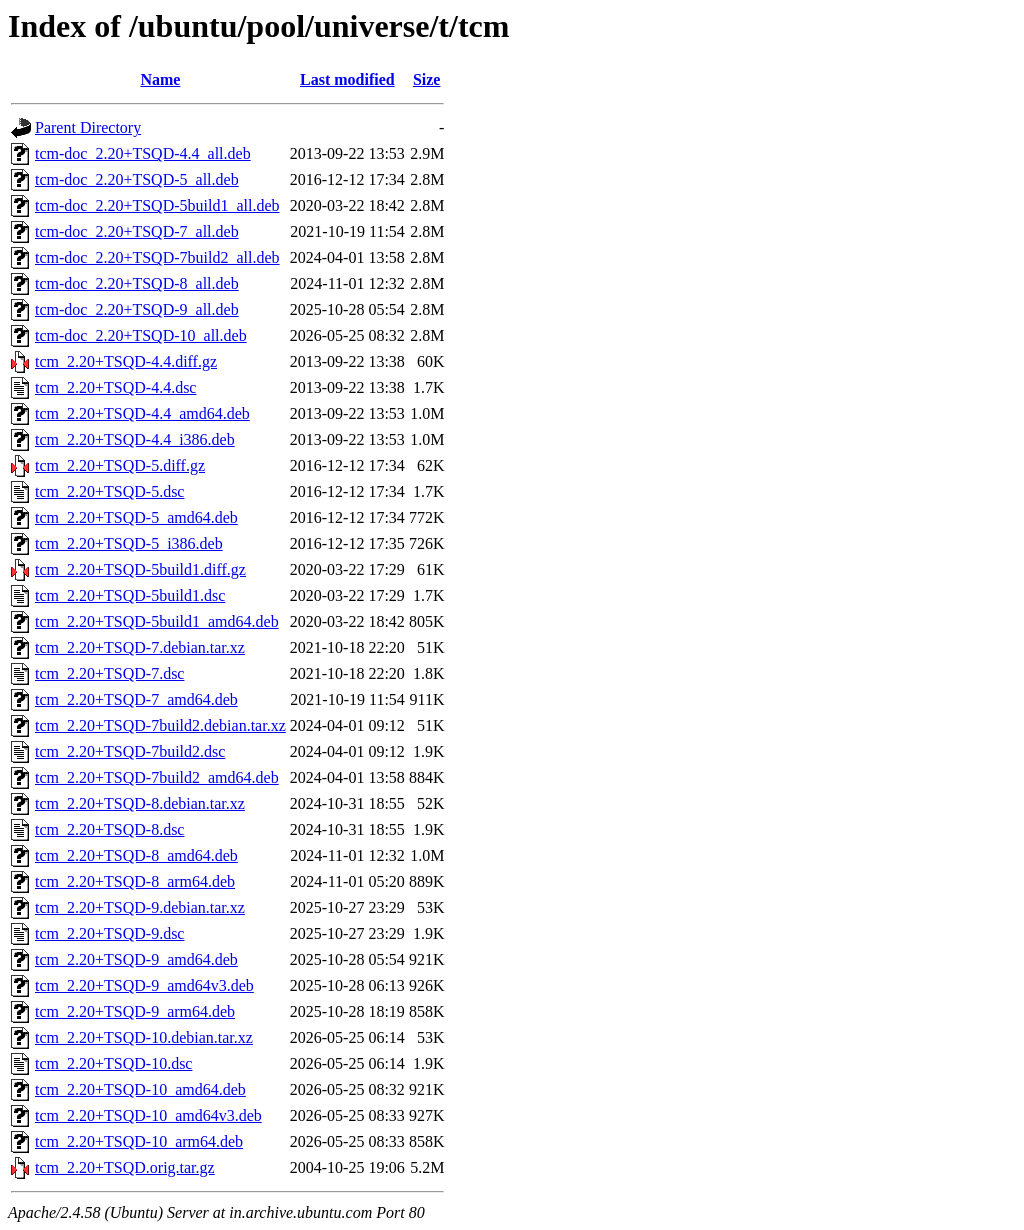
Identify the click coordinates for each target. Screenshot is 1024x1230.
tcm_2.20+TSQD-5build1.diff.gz (140, 569)
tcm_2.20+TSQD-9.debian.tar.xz (140, 907)
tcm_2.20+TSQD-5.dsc (109, 491)
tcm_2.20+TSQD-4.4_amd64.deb (142, 413)
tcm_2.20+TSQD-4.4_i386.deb (135, 439)
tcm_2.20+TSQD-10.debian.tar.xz (144, 1037)
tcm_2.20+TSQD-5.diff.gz (120, 465)
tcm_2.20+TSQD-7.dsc (109, 673)
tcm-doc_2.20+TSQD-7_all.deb (137, 231)
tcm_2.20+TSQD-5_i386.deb (129, 543)
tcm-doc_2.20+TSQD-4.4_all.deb (143, 153)
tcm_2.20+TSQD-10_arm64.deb (139, 1141)
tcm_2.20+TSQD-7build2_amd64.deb (157, 777)
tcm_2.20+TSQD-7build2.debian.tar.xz (160, 725)
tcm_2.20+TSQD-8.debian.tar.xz (140, 803)
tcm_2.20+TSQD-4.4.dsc (115, 387)
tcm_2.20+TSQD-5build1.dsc (130, 595)
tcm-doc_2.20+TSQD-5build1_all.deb (157, 205)
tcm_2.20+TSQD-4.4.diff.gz (126, 361)
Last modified (347, 79)
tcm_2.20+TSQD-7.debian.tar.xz (140, 647)
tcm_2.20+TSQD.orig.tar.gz (125, 1167)
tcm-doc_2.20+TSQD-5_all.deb (137, 179)
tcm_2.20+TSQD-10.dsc (113, 1063)
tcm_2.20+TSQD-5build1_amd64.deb (157, 621)
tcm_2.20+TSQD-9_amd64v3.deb (144, 985)
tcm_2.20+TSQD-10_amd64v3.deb (148, 1115)
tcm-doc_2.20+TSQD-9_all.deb (137, 309)
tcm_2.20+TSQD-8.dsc (109, 829)
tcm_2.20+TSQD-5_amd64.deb (136, 517)
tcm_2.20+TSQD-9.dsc (109, 933)
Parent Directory (88, 127)
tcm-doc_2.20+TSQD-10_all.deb (141, 335)
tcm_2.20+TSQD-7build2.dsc (130, 751)
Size (427, 79)
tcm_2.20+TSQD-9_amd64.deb (136, 959)
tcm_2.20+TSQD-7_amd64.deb (136, 699)
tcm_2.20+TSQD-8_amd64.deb (136, 855)
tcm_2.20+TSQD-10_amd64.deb (140, 1089)
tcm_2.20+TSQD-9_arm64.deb (135, 1011)
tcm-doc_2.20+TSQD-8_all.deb (137, 283)
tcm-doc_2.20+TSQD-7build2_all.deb (157, 257)
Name (160, 79)
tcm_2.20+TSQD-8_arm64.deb (135, 881)
